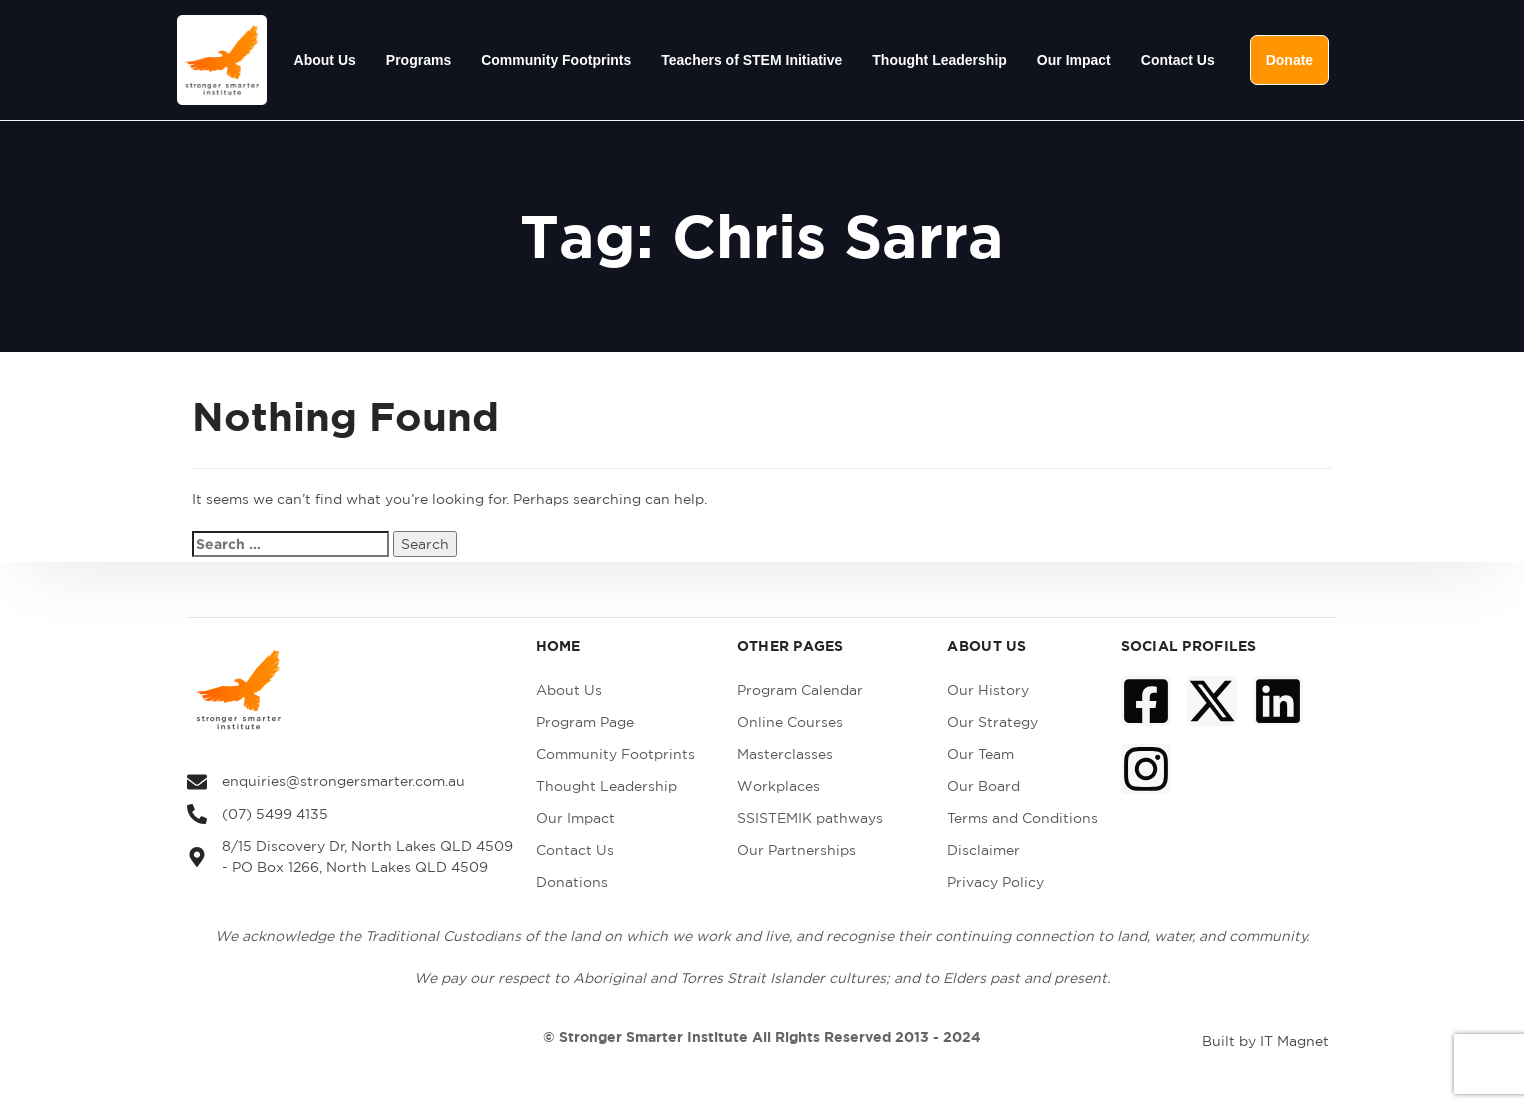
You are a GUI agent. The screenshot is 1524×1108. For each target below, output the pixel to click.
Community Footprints (556, 60)
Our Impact (1074, 60)
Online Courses (790, 722)
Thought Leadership (939, 60)
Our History (988, 690)
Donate (1289, 60)
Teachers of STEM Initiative (751, 60)
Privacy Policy (995, 882)
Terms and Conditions (1022, 818)
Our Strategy (992, 722)
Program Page (585, 722)
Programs (418, 60)
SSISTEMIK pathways (810, 818)
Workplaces (778, 786)
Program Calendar (800, 690)
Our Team (980, 754)
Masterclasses (785, 754)
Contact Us (1178, 60)
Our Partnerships (796, 850)
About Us (325, 60)
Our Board (983, 786)
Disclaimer (983, 850)
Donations (572, 882)
